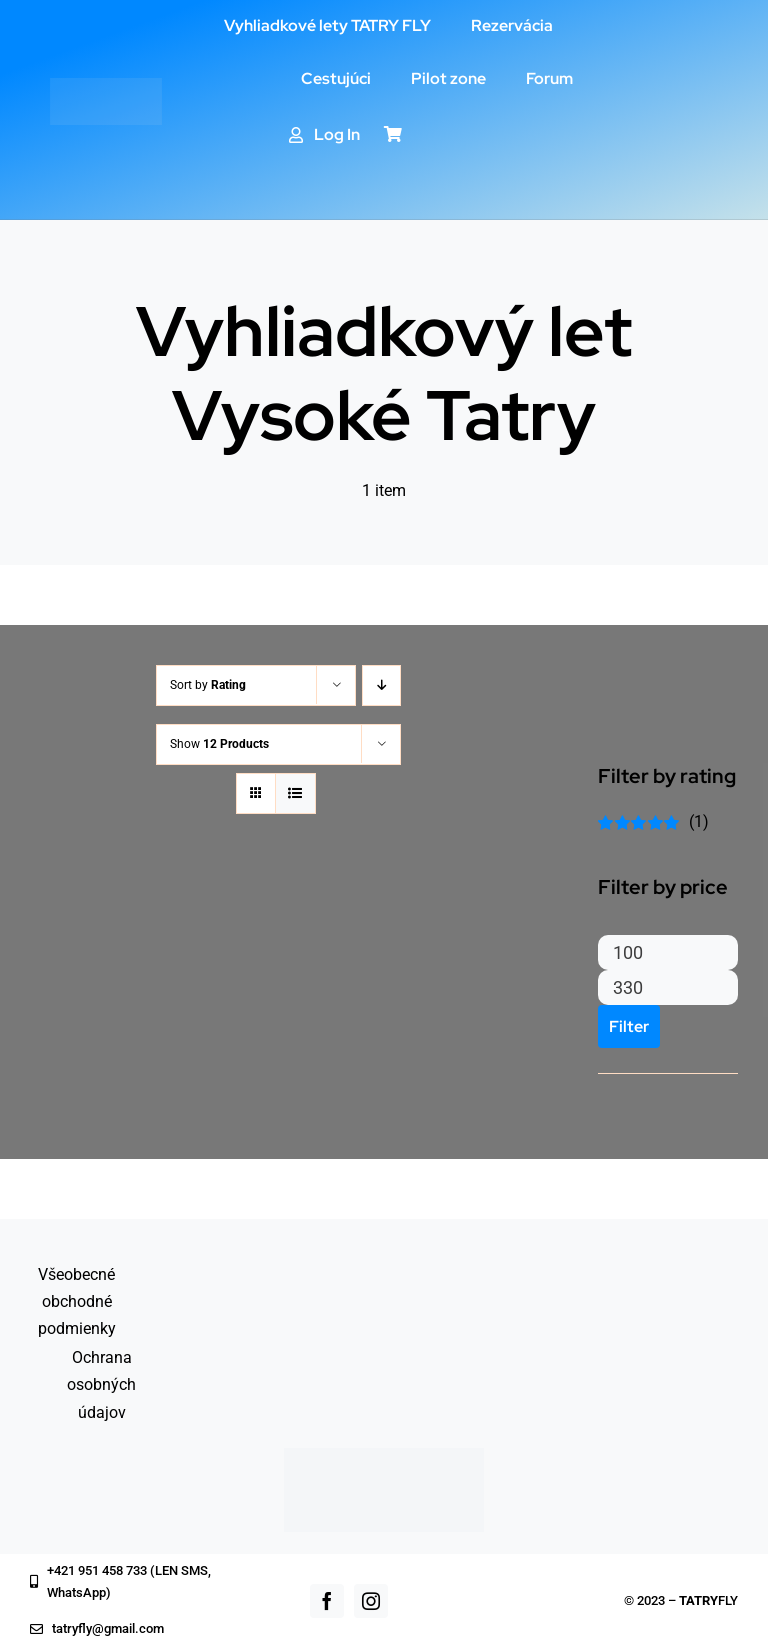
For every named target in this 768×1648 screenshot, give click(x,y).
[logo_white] (106, 85)
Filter (629, 1026)
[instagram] (371, 1601)
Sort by (208, 685)
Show (219, 744)
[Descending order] (381, 685)
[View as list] (295, 793)
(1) (653, 821)
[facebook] (327, 1601)
